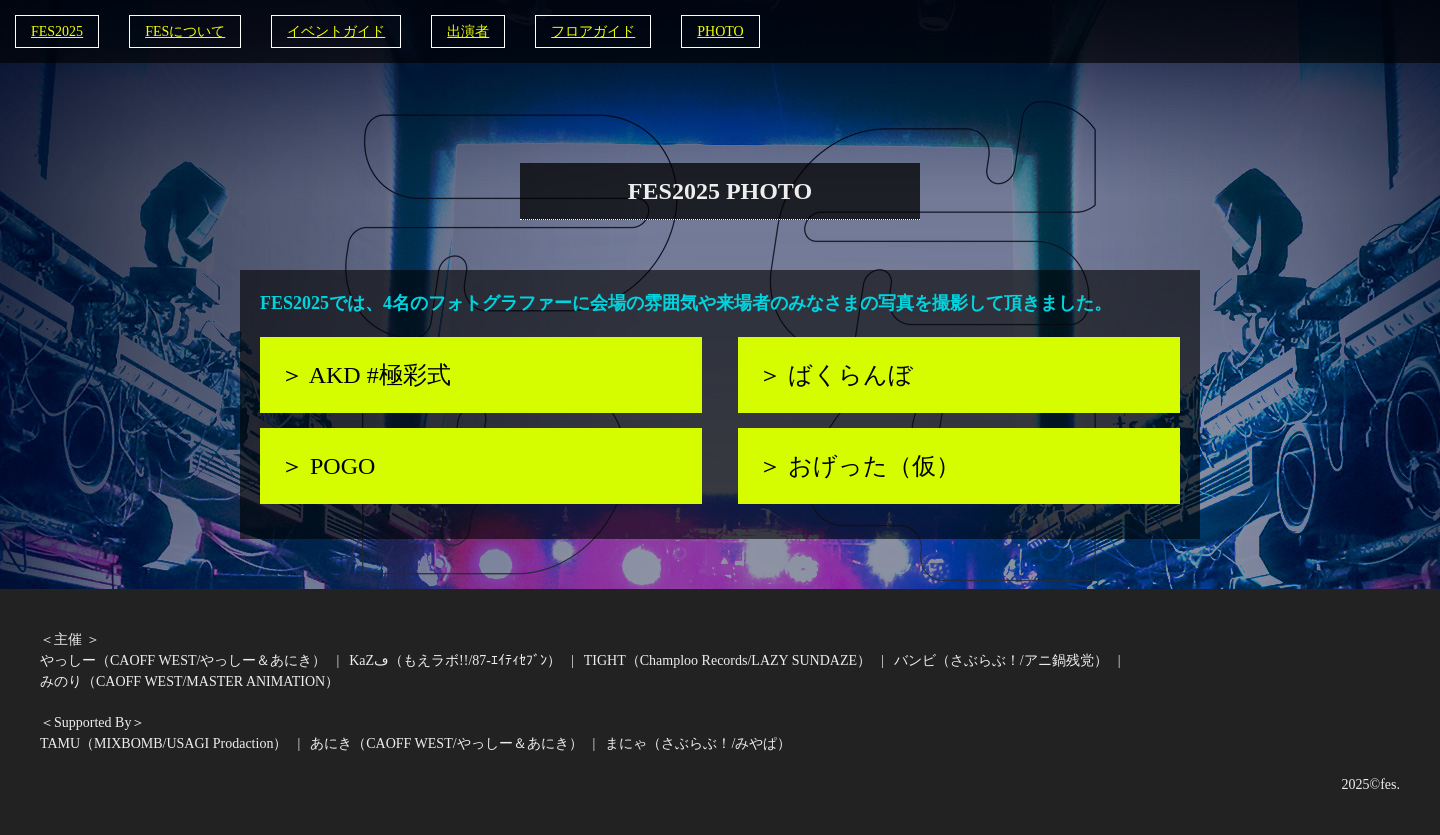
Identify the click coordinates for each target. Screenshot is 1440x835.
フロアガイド (593, 31)
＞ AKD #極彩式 (365, 375)
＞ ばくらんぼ (835, 375)
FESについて (185, 31)
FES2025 (57, 31)
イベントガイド (336, 31)
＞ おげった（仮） (859, 466)
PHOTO (720, 31)
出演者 (468, 31)
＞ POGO (327, 466)
